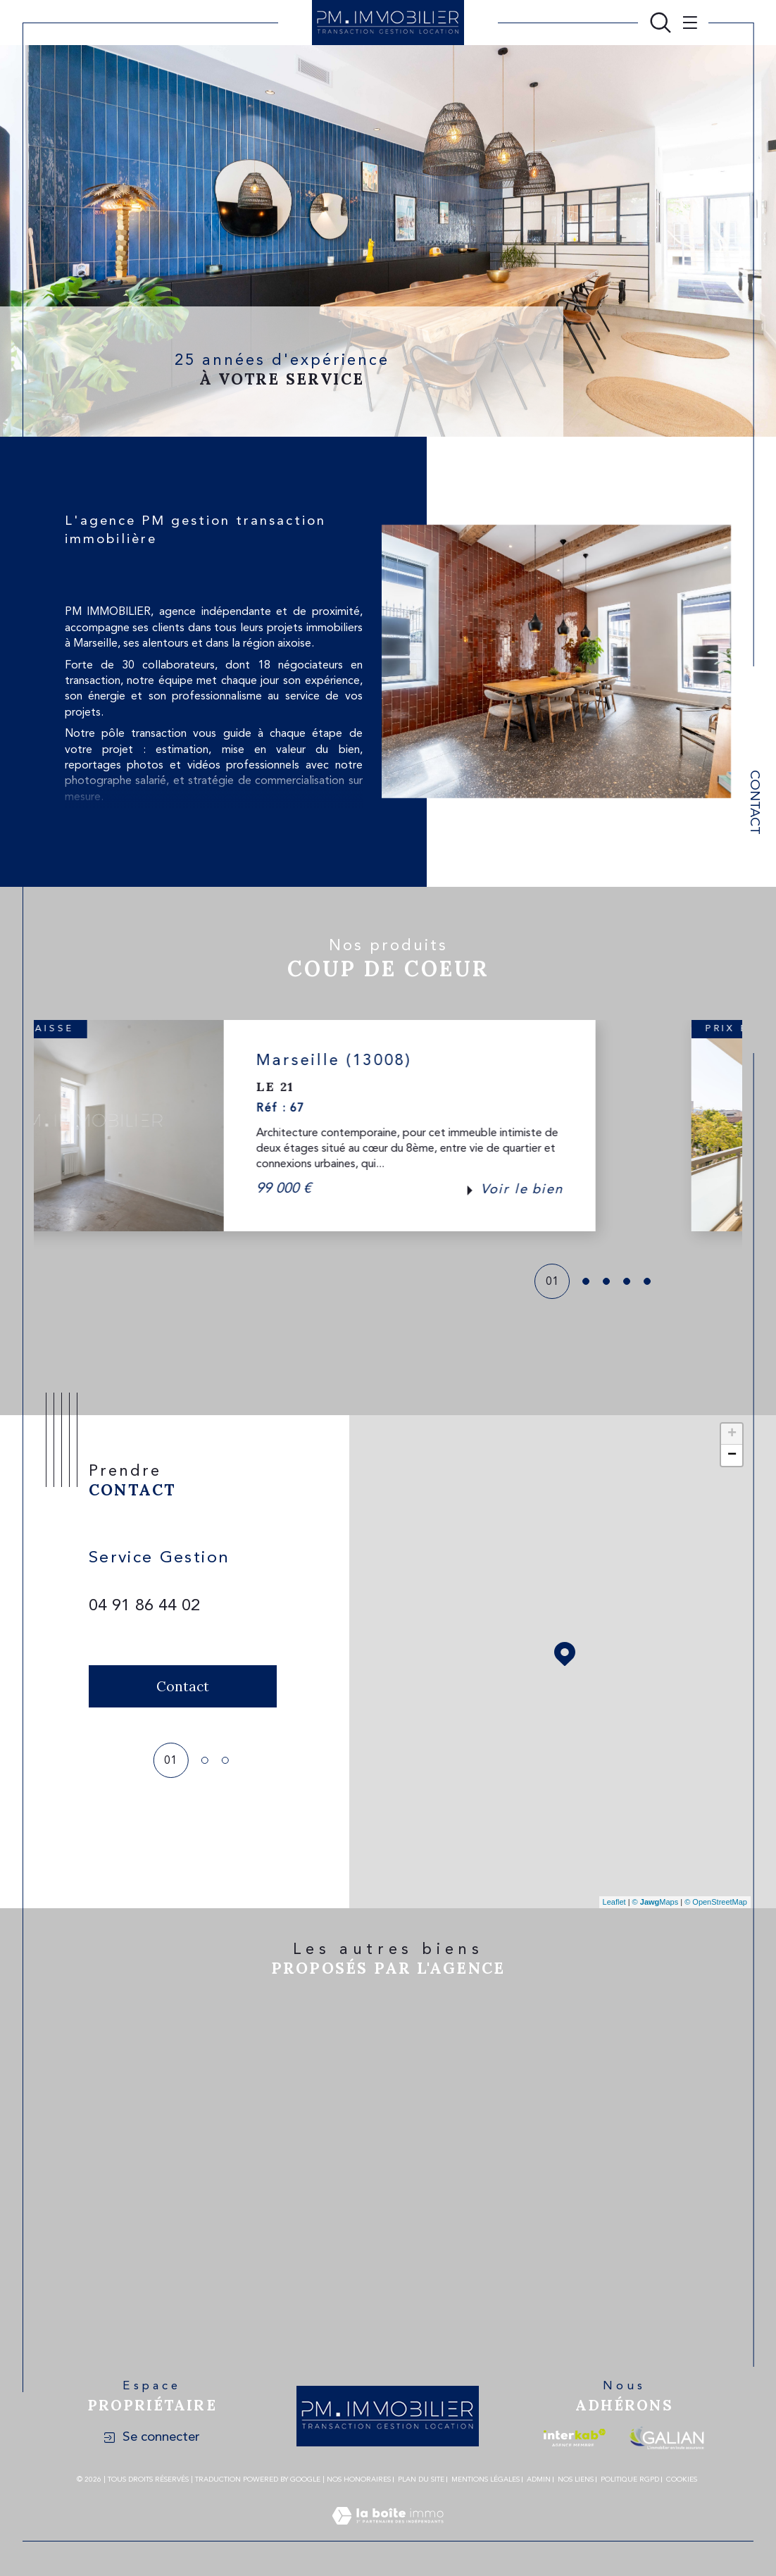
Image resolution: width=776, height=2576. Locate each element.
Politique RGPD (630, 2479)
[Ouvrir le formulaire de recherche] (660, 22)
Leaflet (614, 1902)
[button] (708, 1125)
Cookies (681, 2479)
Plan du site (421, 2479)
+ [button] (732, 1434)
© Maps (655, 1902)
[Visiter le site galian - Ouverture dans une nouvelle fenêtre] (666, 2437)
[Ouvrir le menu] (687, 22)
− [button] (732, 1455)
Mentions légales (485, 2479)
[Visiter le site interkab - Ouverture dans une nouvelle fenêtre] (575, 2438)
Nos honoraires (359, 2479)
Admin (539, 2479)
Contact (754, 802)
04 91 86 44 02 (144, 1606)
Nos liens (576, 2479)
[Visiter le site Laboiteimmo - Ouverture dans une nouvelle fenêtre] (387, 2533)
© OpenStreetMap (715, 1902)
